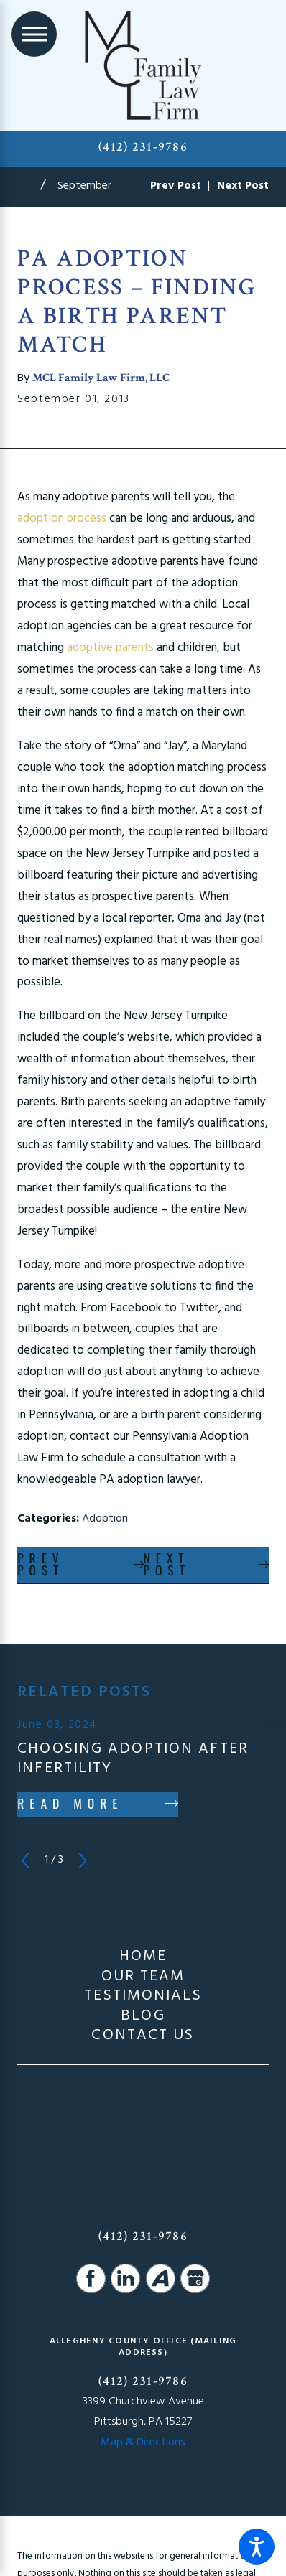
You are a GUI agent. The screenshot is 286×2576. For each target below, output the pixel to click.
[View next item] (83, 1860)
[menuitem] (143, 1957)
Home (143, 1957)
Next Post (167, 1564)
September (84, 186)
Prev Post (40, 1564)
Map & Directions (143, 2442)
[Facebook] (91, 2278)
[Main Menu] (34, 34)
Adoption (105, 1518)
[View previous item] (25, 1860)
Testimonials (142, 1997)
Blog (143, 2017)
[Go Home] (28, 186)
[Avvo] (160, 2278)
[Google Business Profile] (195, 2278)
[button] (257, 2547)
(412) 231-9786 (143, 147)
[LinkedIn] (125, 2278)
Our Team (143, 1977)
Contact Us (142, 2036)
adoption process (61, 518)
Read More (70, 1803)
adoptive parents (110, 647)
